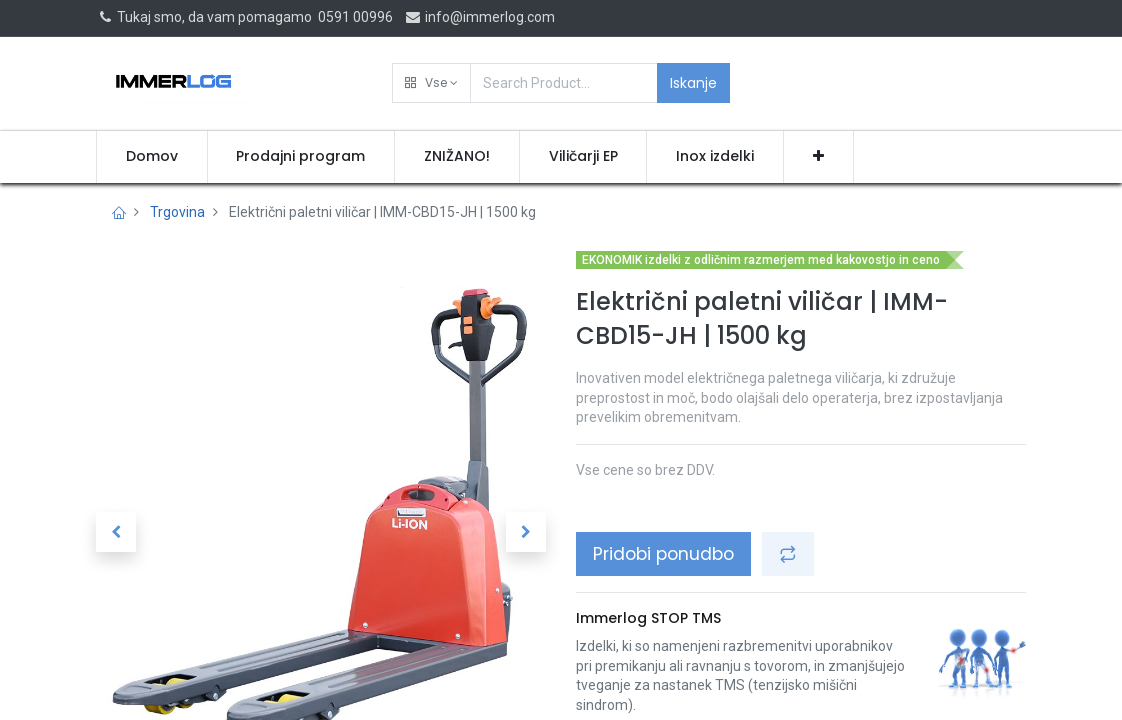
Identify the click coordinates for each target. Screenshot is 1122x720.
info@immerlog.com (479, 17)
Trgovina (177, 212)
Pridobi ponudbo (663, 554)
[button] (431, 83)
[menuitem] (152, 157)
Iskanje (693, 83)
